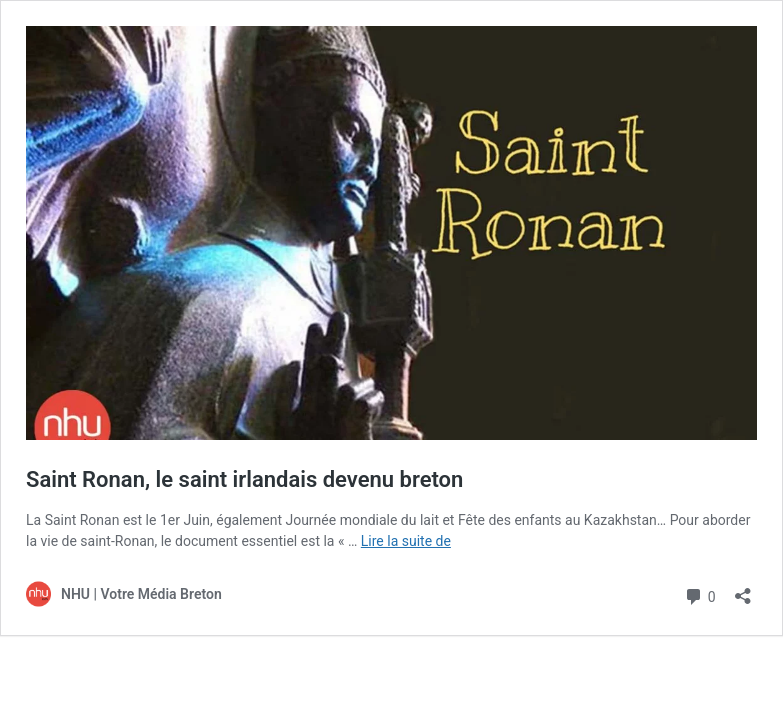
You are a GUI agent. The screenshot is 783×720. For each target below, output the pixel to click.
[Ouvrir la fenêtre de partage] (743, 589)
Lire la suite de (406, 541)
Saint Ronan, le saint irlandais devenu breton (244, 479)
